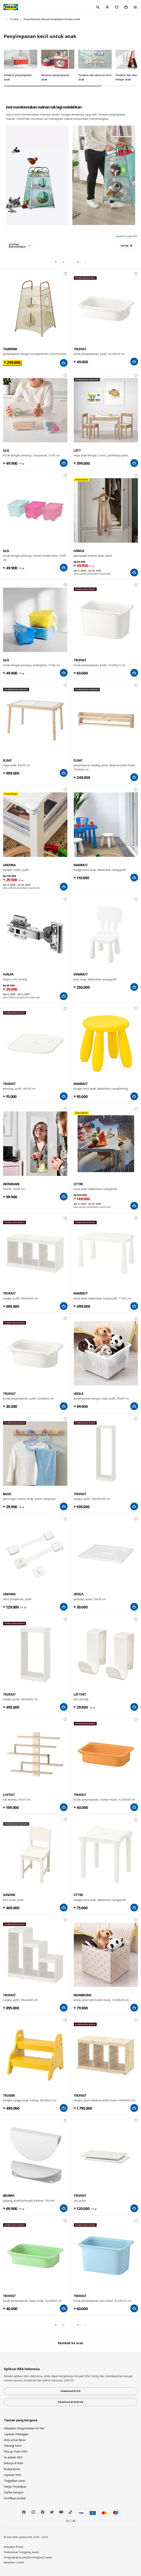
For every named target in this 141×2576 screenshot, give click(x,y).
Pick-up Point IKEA (15, 2451)
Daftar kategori (14, 2492)
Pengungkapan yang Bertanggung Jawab (28, 2557)
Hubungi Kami (12, 2445)
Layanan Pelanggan (16, 2434)
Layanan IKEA (12, 2475)
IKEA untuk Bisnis (15, 2440)
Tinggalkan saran (14, 2481)
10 (78, 262)
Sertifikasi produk (15, 2498)
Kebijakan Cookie (14, 2562)
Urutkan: (17, 245)
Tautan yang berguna (20, 2420)
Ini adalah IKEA (13, 2457)
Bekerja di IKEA (13, 2463)
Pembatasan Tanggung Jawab (21, 2552)
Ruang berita (12, 2469)
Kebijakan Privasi (14, 2546)
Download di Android (70, 2402)
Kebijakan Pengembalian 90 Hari (24, 2428)
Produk (14, 19)
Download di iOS (70, 2391)
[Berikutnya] (85, 262)
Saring (126, 245)
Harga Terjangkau (15, 2486)
